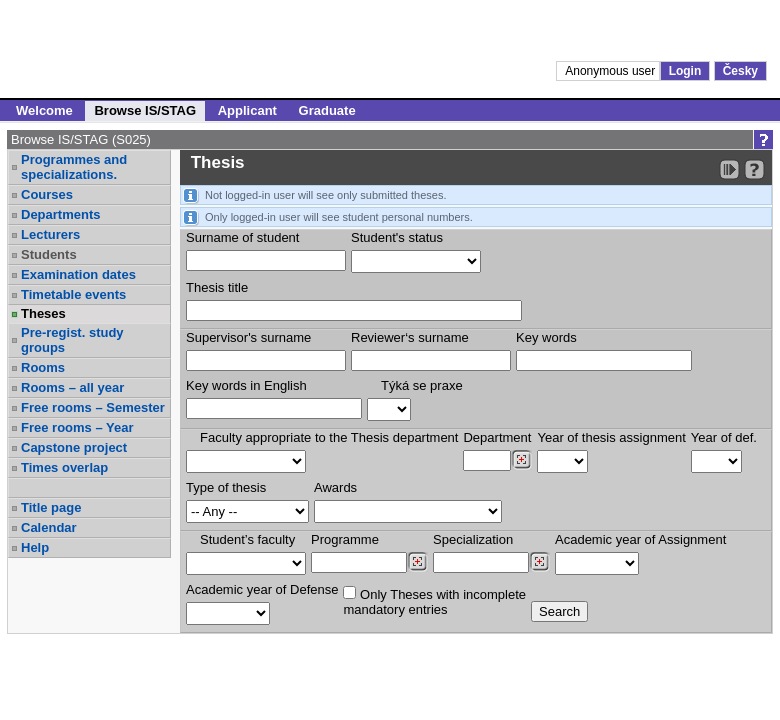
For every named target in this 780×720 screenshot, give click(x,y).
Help (35, 547)
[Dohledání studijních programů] (417, 562)
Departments (60, 214)
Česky (740, 71)
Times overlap (64, 467)
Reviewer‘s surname (410, 337)
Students (49, 254)
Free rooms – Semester (93, 407)
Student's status (397, 237)
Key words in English (246, 385)
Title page (51, 507)
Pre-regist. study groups (72, 340)
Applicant (247, 110)
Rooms (43, 367)
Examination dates (78, 274)
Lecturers (50, 234)
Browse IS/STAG (145, 110)
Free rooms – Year (77, 427)
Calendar (49, 527)
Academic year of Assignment (640, 539)
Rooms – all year (72, 387)
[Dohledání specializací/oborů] (539, 562)
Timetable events (73, 294)
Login (685, 71)
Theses (43, 313)
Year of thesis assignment (611, 437)
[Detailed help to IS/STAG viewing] (754, 169)
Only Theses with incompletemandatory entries (434, 601)
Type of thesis (226, 487)
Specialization (473, 539)
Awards (335, 487)
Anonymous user (611, 71)
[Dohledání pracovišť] (521, 460)
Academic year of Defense (262, 589)
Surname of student (242, 237)
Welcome (44, 110)
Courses (47, 194)
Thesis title (217, 287)
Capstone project (74, 447)
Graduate (327, 110)
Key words (546, 337)
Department (497, 437)
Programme (345, 539)
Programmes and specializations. (74, 167)
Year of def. (724, 437)
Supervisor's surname (248, 337)
